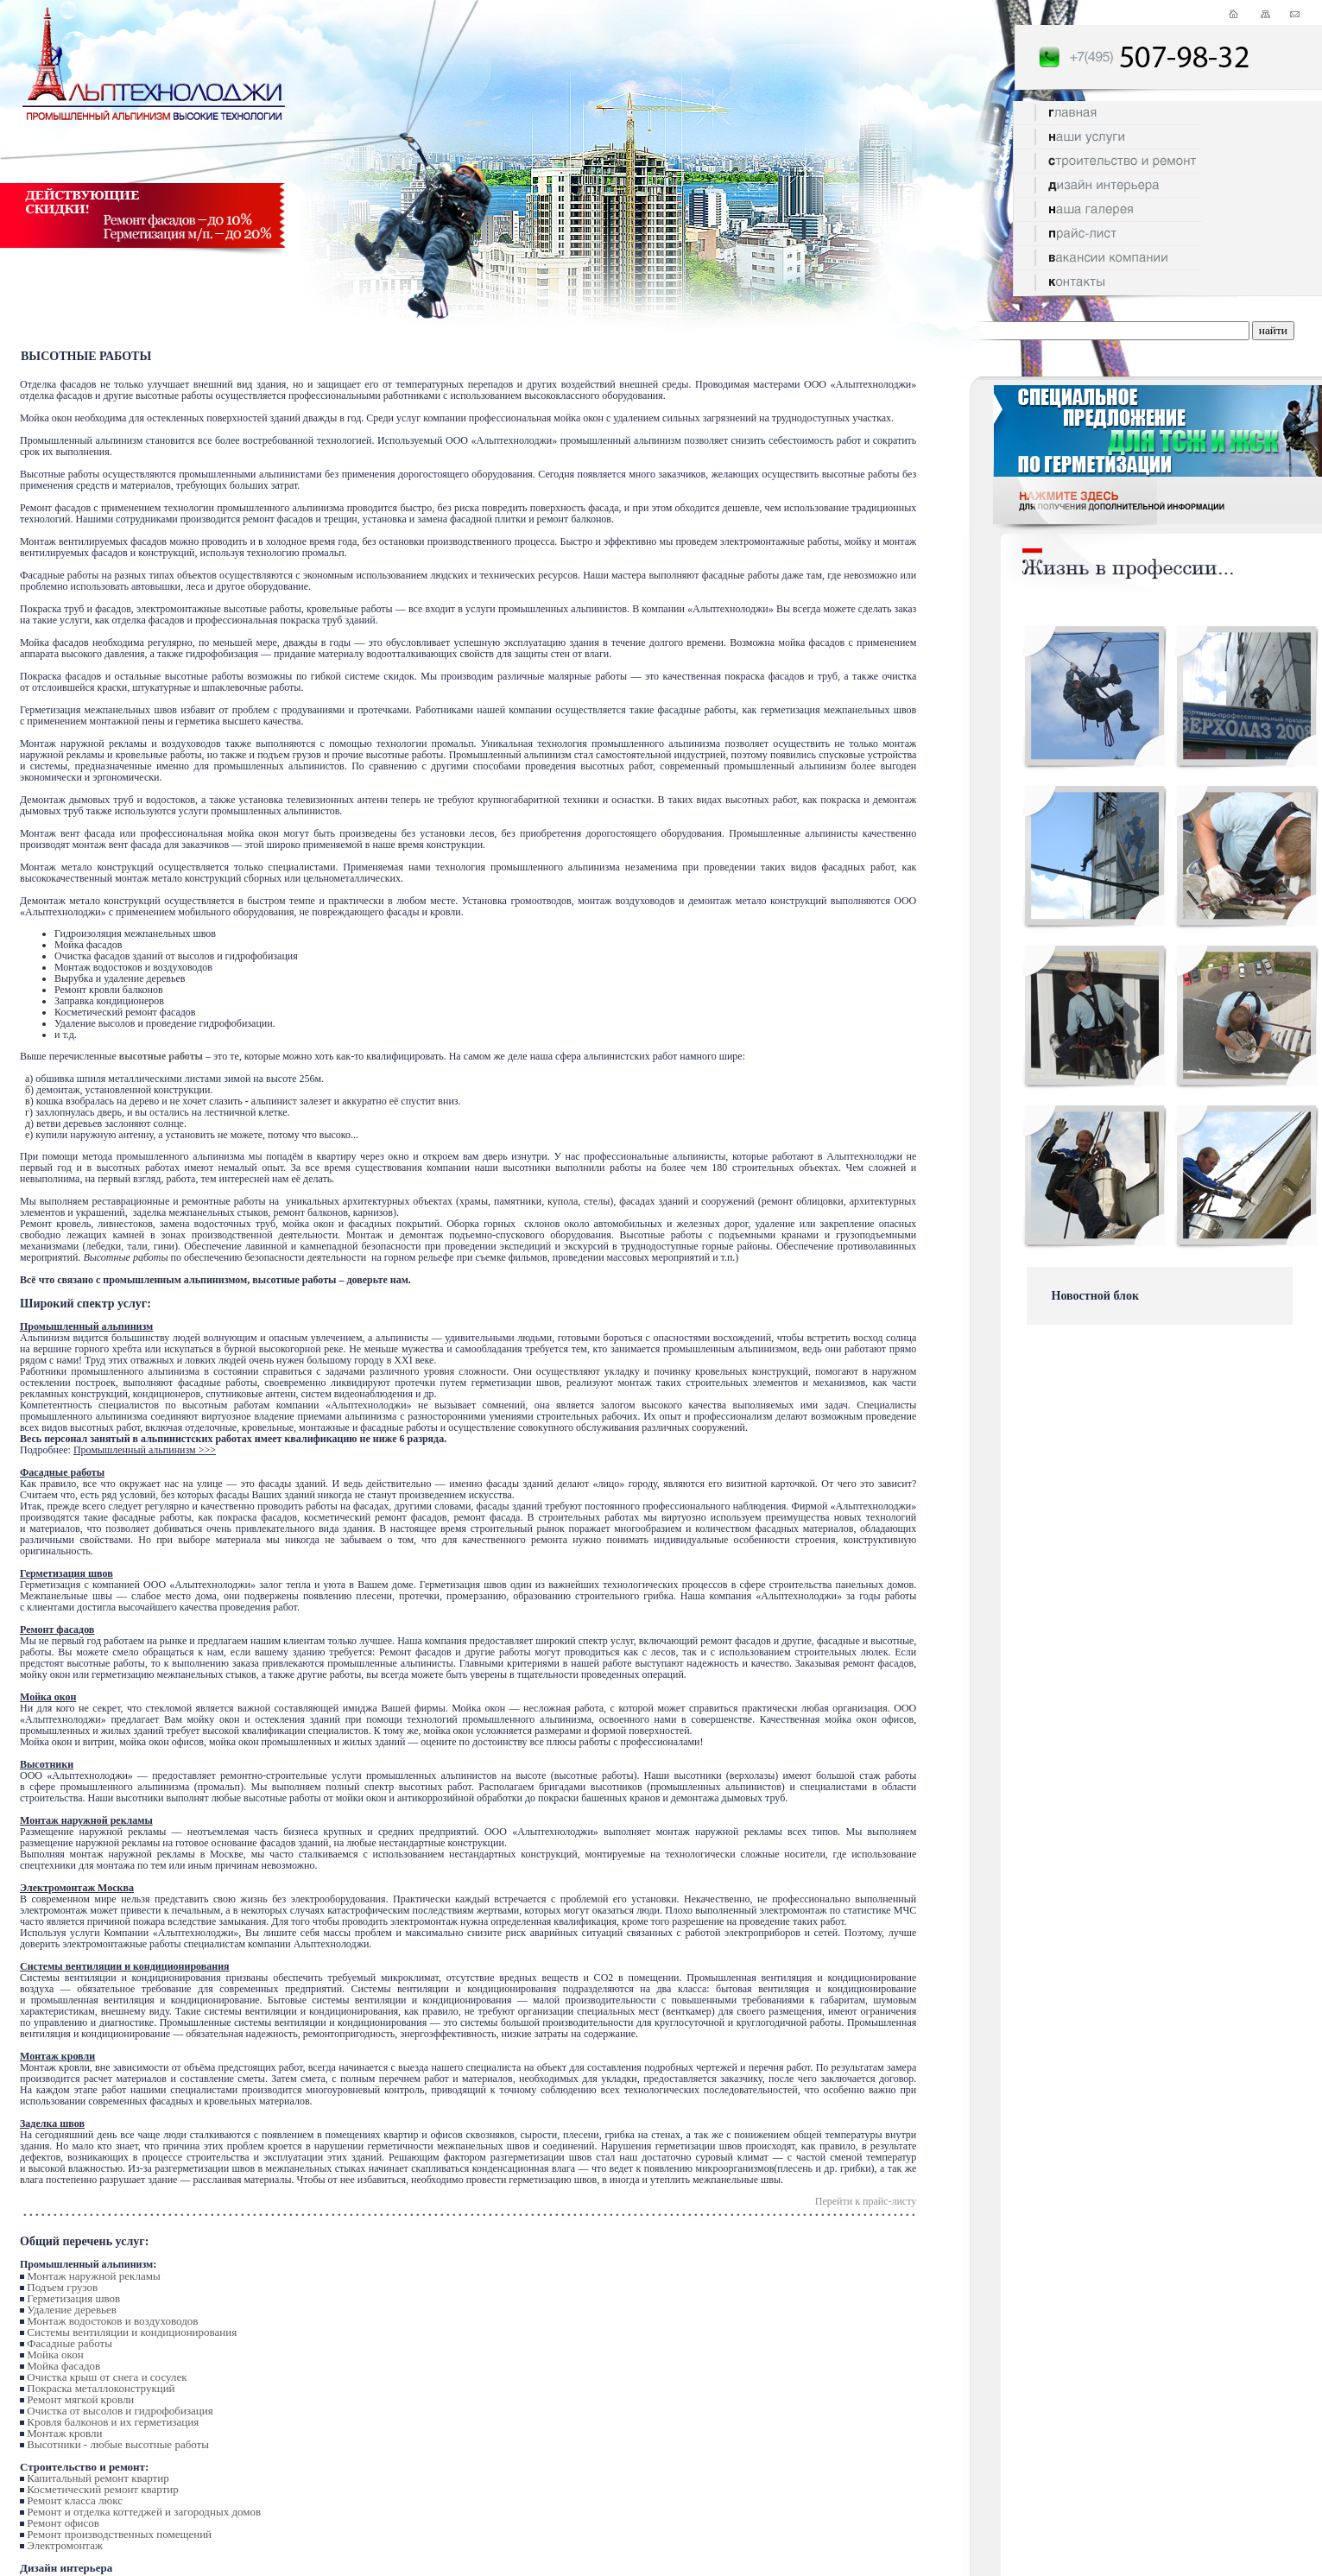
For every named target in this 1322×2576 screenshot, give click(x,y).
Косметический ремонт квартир (103, 2489)
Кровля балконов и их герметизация (113, 2421)
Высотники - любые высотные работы (118, 2444)
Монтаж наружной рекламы (93, 2275)
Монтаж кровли (64, 2433)
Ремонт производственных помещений (119, 2534)
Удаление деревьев (72, 2309)
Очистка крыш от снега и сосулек (107, 2376)
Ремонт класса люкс (75, 2500)
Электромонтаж (65, 2545)
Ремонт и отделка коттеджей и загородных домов (144, 2511)
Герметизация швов (73, 2298)
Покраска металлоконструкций (100, 2388)
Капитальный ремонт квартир (97, 2478)
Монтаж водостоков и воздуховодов (112, 2320)
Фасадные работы (69, 2343)
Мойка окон (55, 2354)
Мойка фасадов (63, 2365)
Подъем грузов (62, 2287)
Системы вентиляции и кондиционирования (132, 2332)
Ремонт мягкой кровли (80, 2399)
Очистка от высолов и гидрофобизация (119, 2410)
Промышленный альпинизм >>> (144, 1450)
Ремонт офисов (63, 2522)
